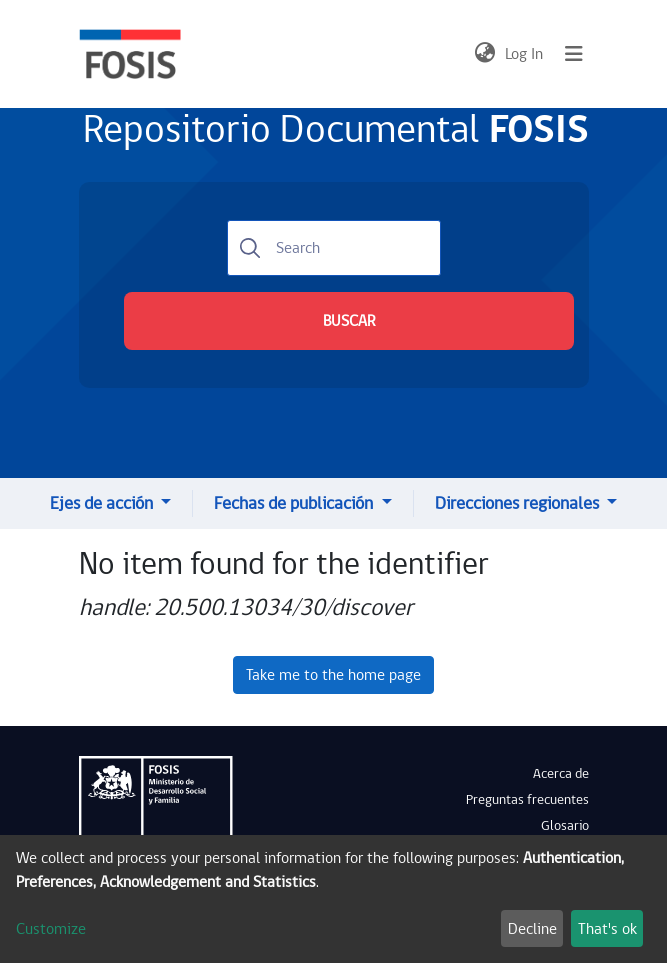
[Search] (334, 248)
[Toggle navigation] (574, 54)
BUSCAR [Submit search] (349, 321)
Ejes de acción (103, 503)
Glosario (565, 826)
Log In (525, 54)
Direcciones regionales (519, 503)
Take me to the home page (333, 675)
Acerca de (561, 774)
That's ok (607, 929)
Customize (51, 929)
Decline (532, 929)
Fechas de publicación (295, 503)
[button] (485, 54)
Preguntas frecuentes (527, 800)
